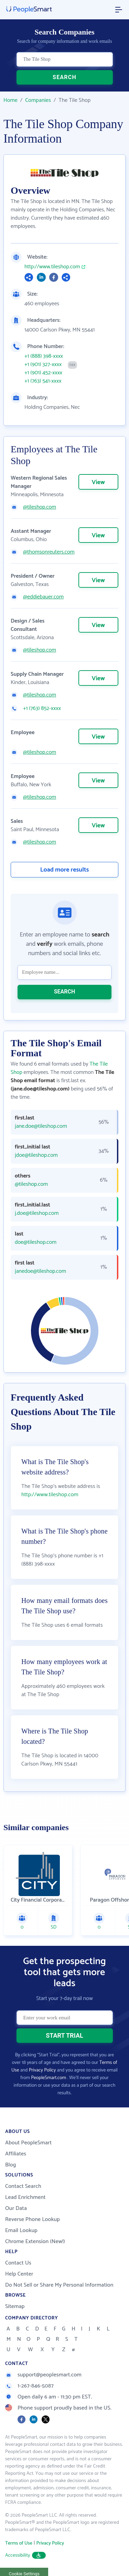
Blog (10, 2165)
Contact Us (18, 2263)
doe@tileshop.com (35, 1242)
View (98, 482)
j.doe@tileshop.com (37, 1213)
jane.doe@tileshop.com (41, 1126)
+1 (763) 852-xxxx (42, 708)
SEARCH (64, 77)
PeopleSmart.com (48, 2078)
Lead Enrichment (25, 2197)
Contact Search (23, 2186)
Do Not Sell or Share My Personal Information (59, 2285)
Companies (38, 100)
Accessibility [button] (25, 2555)
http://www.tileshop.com (52, 267)
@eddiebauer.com (43, 597)
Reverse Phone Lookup (32, 2219)
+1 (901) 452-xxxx (43, 373)
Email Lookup (21, 2230)
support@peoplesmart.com (43, 2375)
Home (10, 100)
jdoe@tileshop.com (36, 1155)
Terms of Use (18, 2543)
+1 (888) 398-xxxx (43, 356)
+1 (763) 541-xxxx (42, 381)
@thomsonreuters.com (49, 552)
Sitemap (15, 2306)
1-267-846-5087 (29, 2386)
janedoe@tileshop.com (40, 1271)
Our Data (16, 2208)
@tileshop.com (39, 507)
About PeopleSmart (28, 2142)
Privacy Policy (42, 2070)
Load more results (64, 870)
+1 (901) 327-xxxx (43, 365)
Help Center (19, 2274)
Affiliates (15, 2154)
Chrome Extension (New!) (35, 2241)
